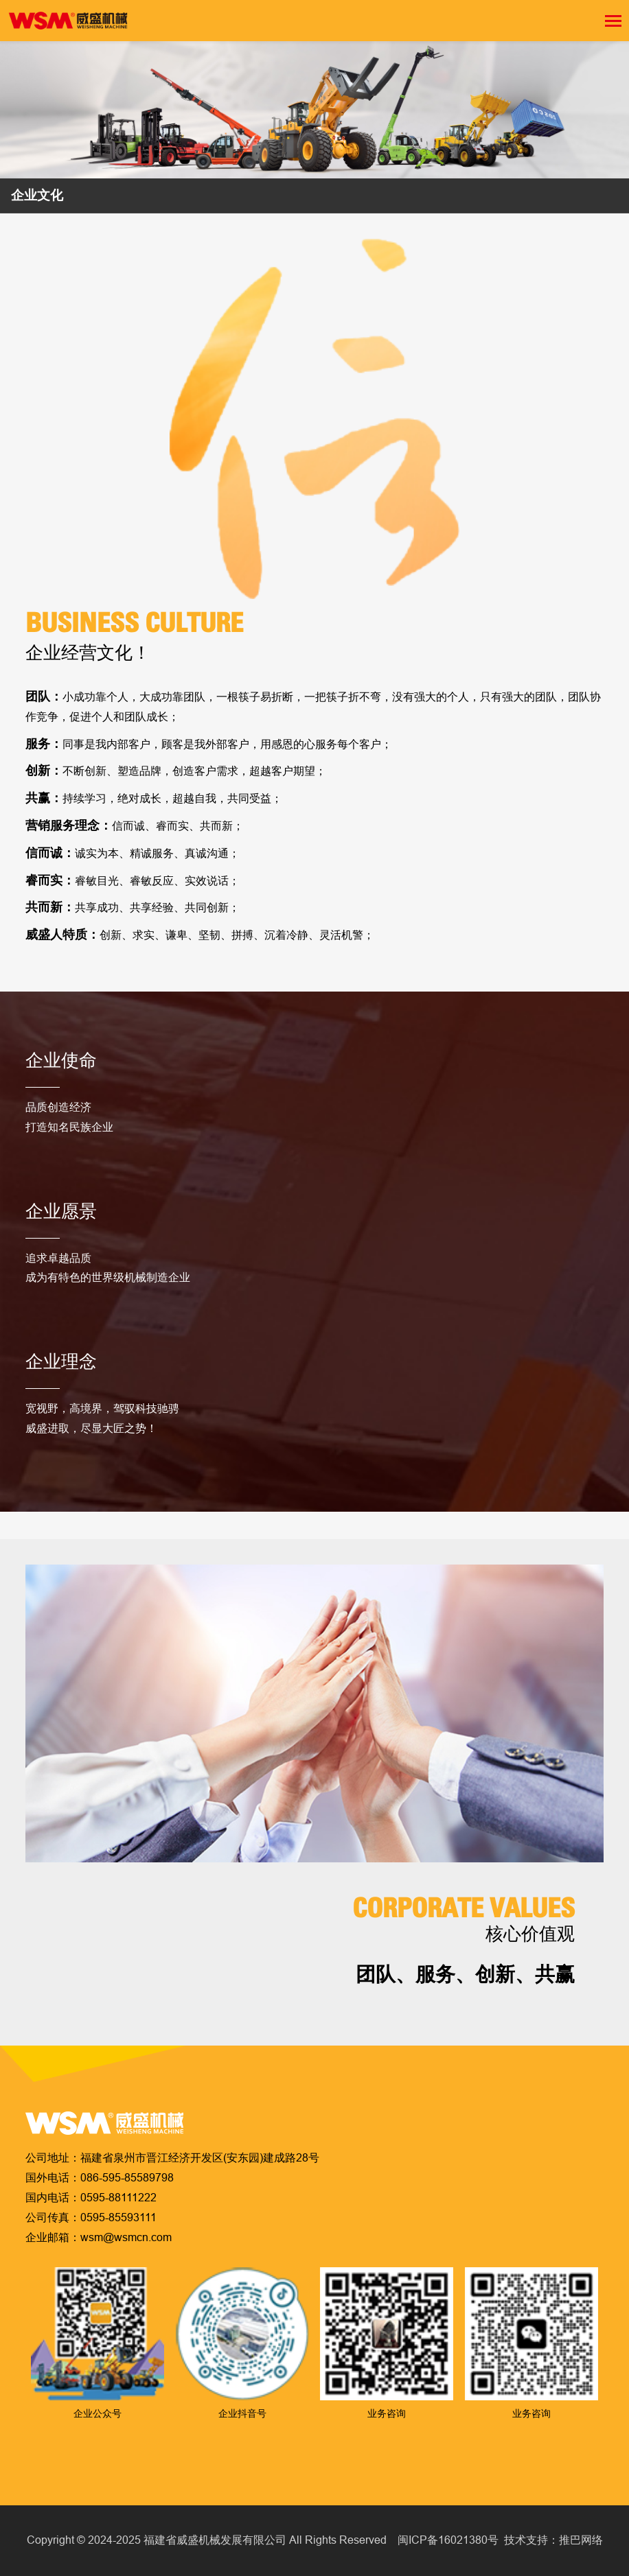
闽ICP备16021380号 (448, 2540)
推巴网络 (581, 2540)
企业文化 (37, 195)
